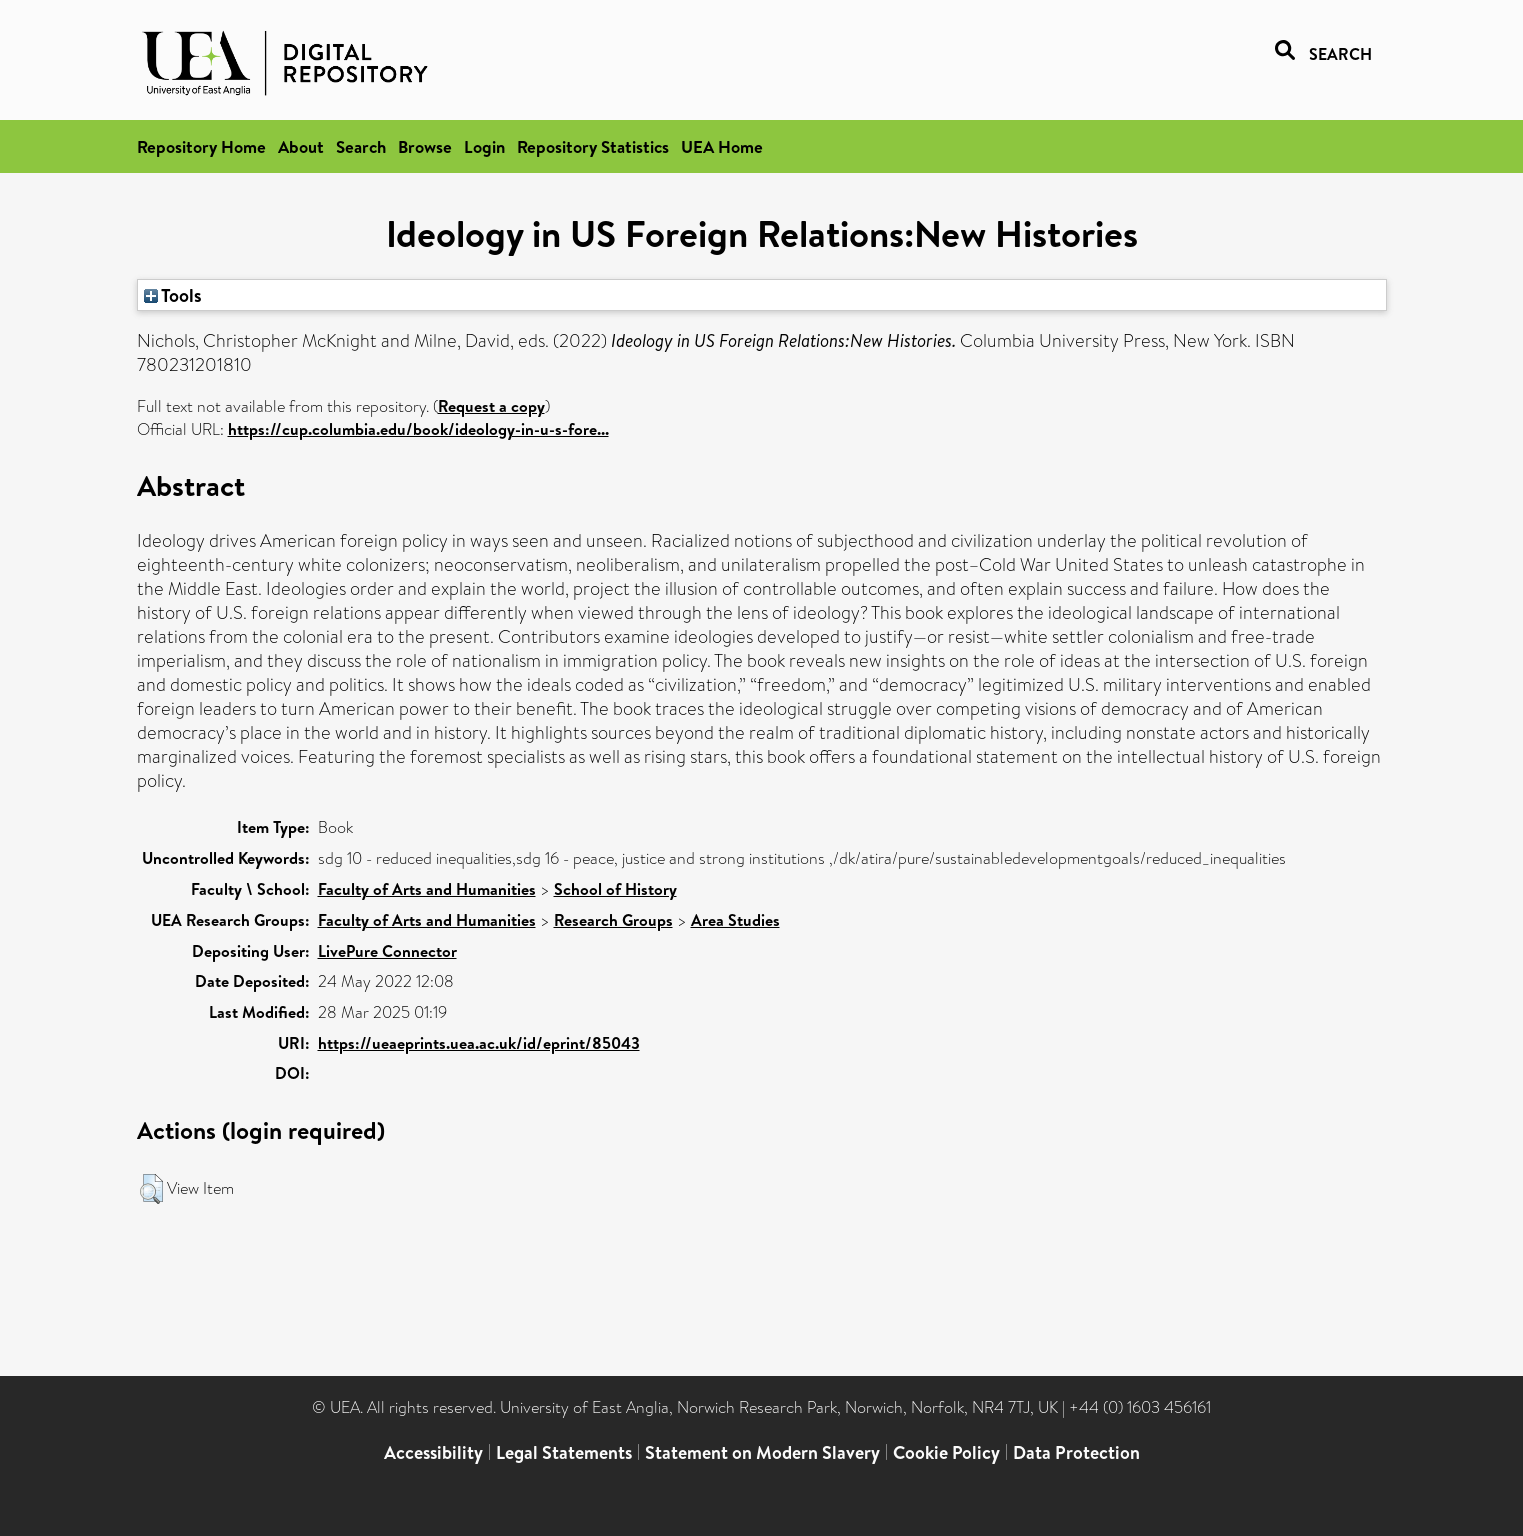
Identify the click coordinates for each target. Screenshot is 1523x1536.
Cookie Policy (946, 1452)
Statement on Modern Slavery (762, 1452)
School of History (615, 889)
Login (484, 146)
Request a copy (491, 406)
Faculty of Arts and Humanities (427, 889)
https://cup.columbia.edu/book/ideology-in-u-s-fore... (418, 429)
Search (361, 146)
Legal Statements (564, 1452)
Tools (173, 295)
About (301, 146)
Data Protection (1076, 1452)
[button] (151, 1189)
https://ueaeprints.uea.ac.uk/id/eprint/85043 (479, 1043)
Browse (425, 146)
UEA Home (722, 146)
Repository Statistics (593, 146)
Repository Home (201, 146)
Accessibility (433, 1452)
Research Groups (613, 920)
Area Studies (735, 920)
